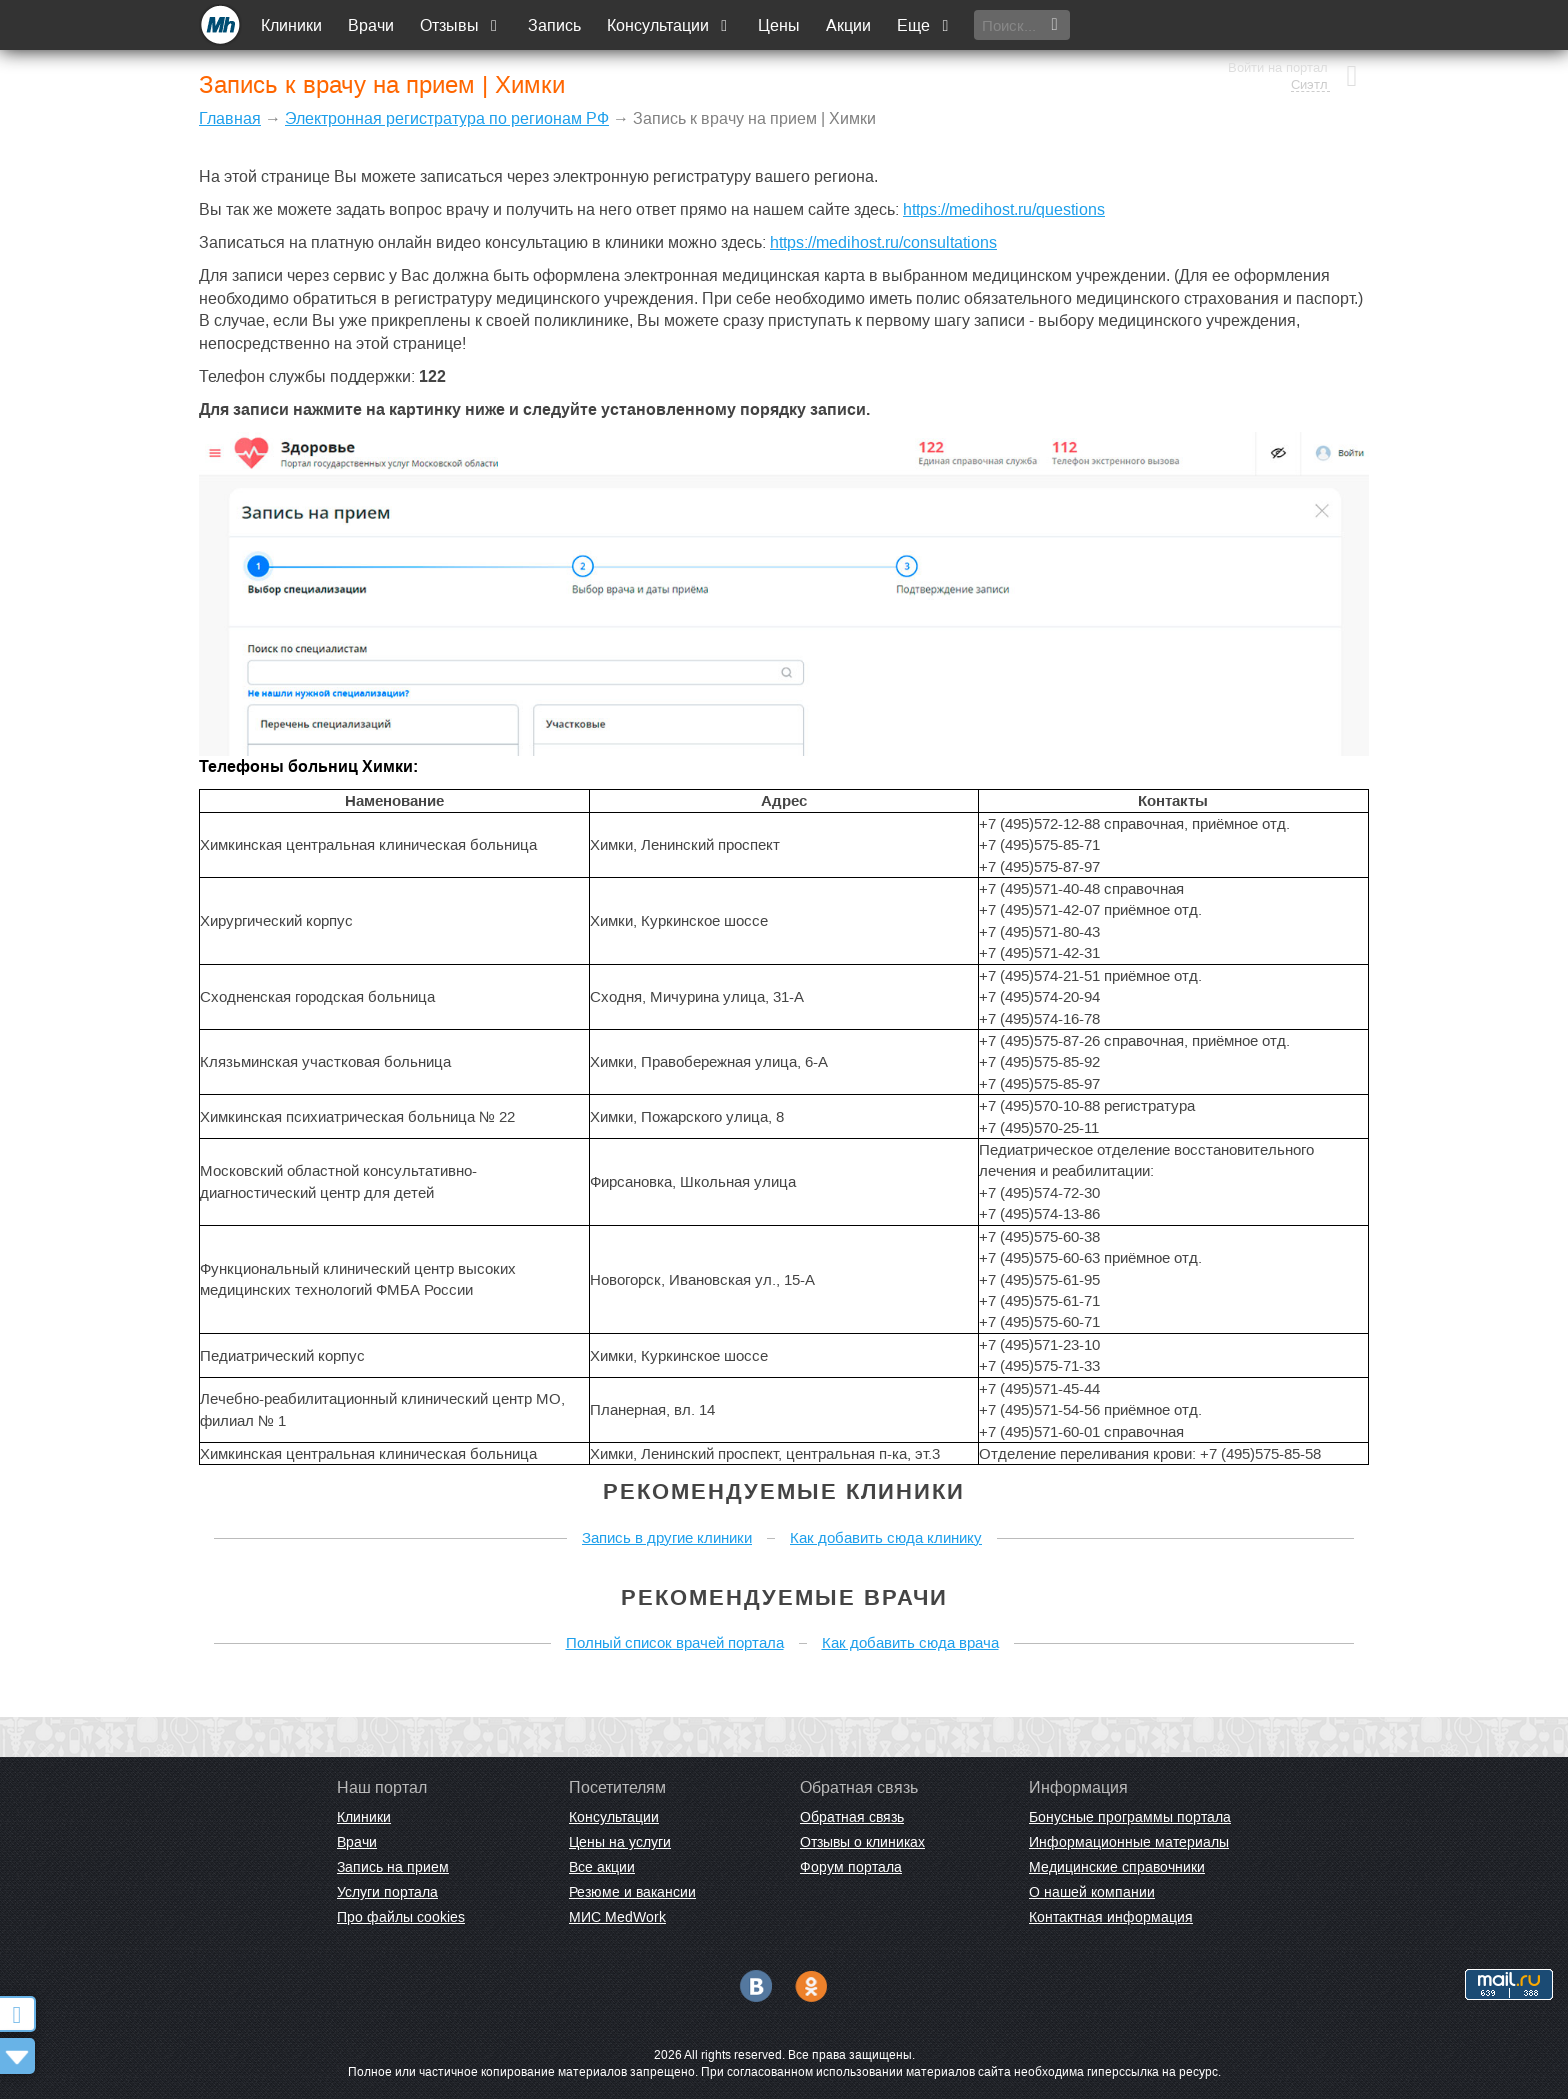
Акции (849, 25)
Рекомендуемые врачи (784, 1597)
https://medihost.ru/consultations (883, 242)
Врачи (372, 25)
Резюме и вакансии (632, 1892)
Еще (926, 25)
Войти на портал (1276, 17)
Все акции (602, 1867)
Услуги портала (387, 1892)
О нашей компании (1092, 1892)
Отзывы (462, 25)
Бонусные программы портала (1130, 1817)
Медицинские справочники (1117, 1867)
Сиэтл (1307, 35)
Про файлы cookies (401, 1917)
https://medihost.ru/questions (1004, 209)
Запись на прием (393, 1867)
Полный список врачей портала (675, 1642)
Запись (555, 25)
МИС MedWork (617, 1917)
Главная (230, 118)
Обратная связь (852, 1817)
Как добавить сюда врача (910, 1642)
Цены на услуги (620, 1842)
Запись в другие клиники (667, 1537)
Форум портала (851, 1867)
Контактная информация (1111, 1917)
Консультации (670, 25)
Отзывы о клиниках (862, 1842)
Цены (780, 25)
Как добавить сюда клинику (886, 1537)
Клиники (292, 25)
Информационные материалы (1129, 1842)
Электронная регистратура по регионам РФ (447, 118)
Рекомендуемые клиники (784, 1491)
